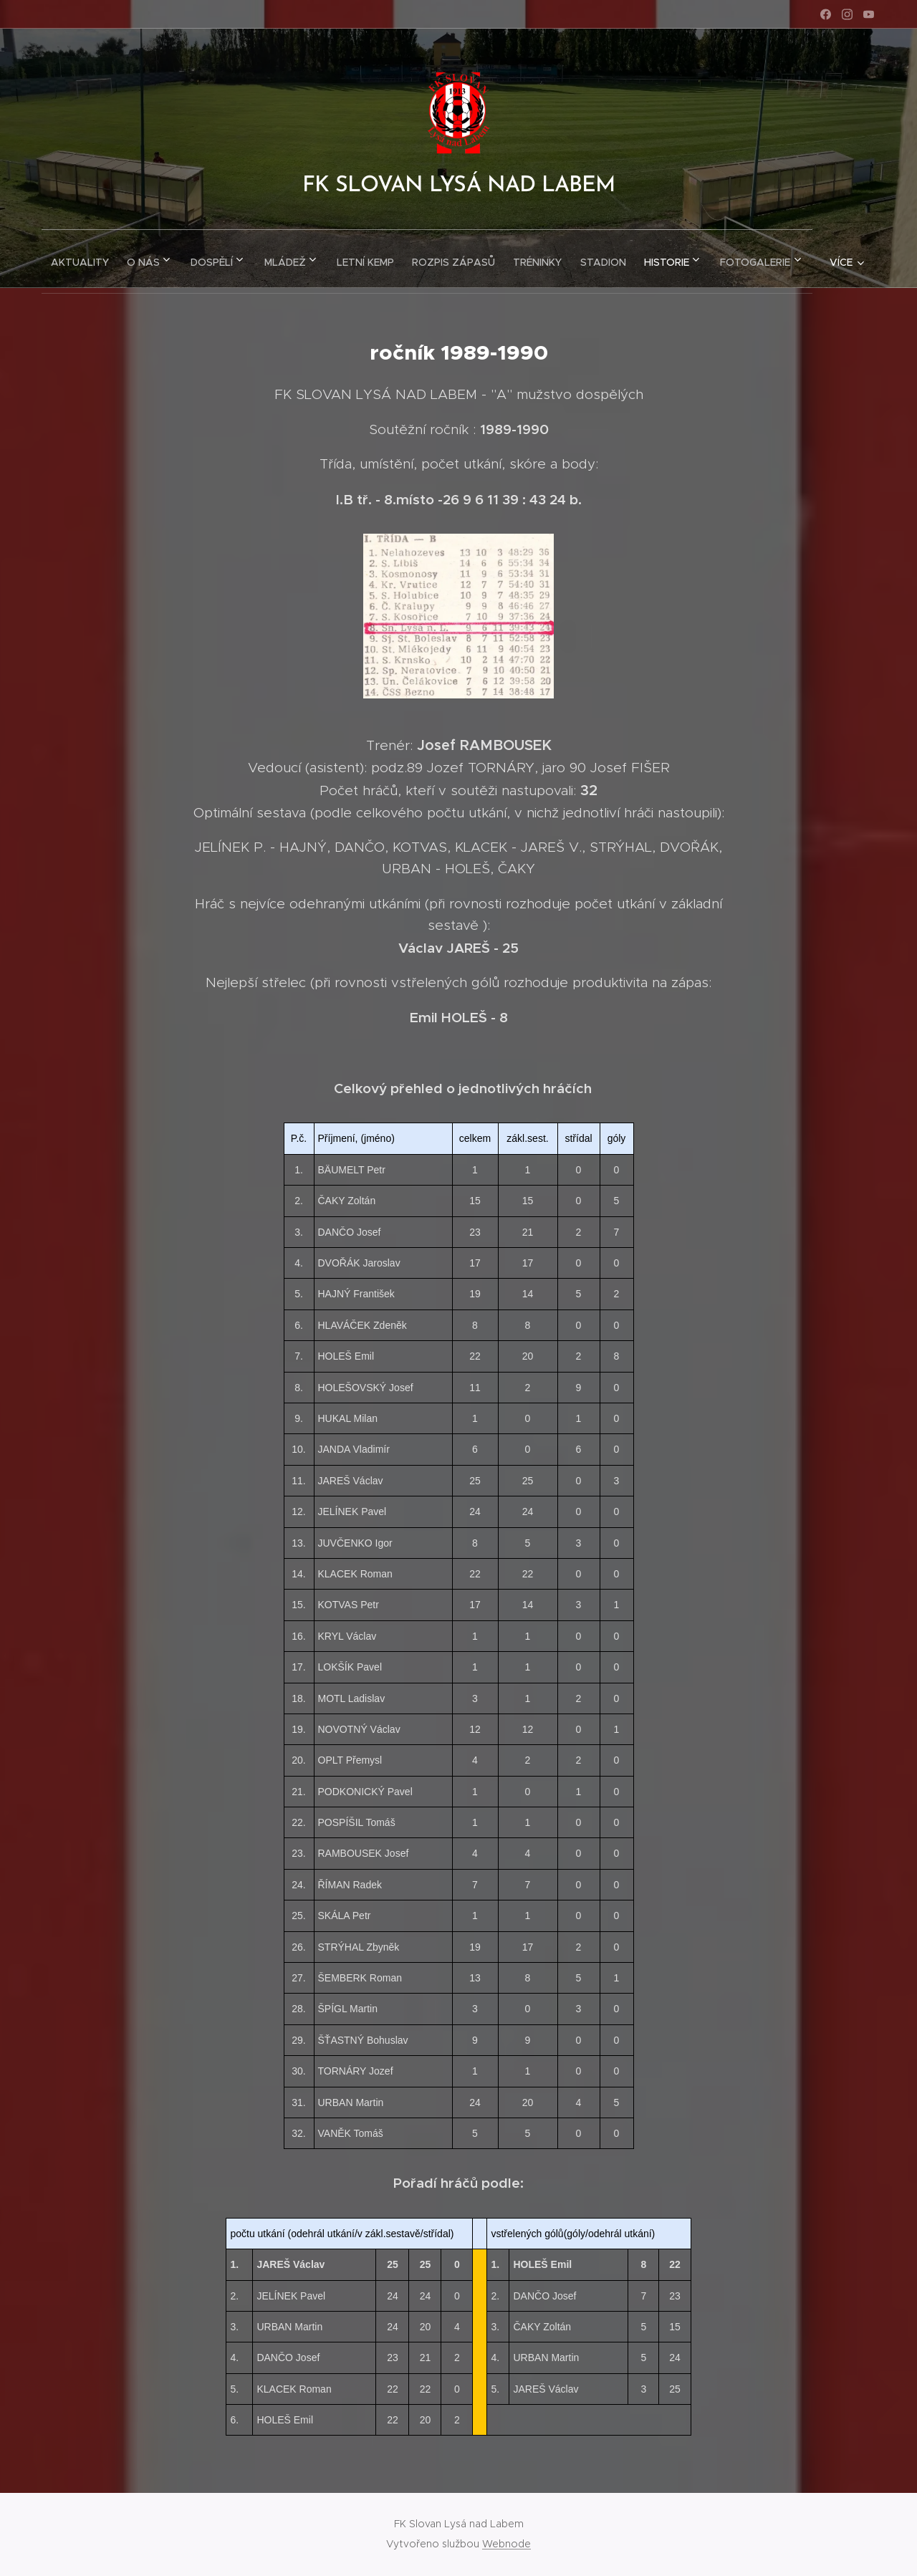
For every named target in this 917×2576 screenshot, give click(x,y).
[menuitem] (106, 258)
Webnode (506, 2543)
